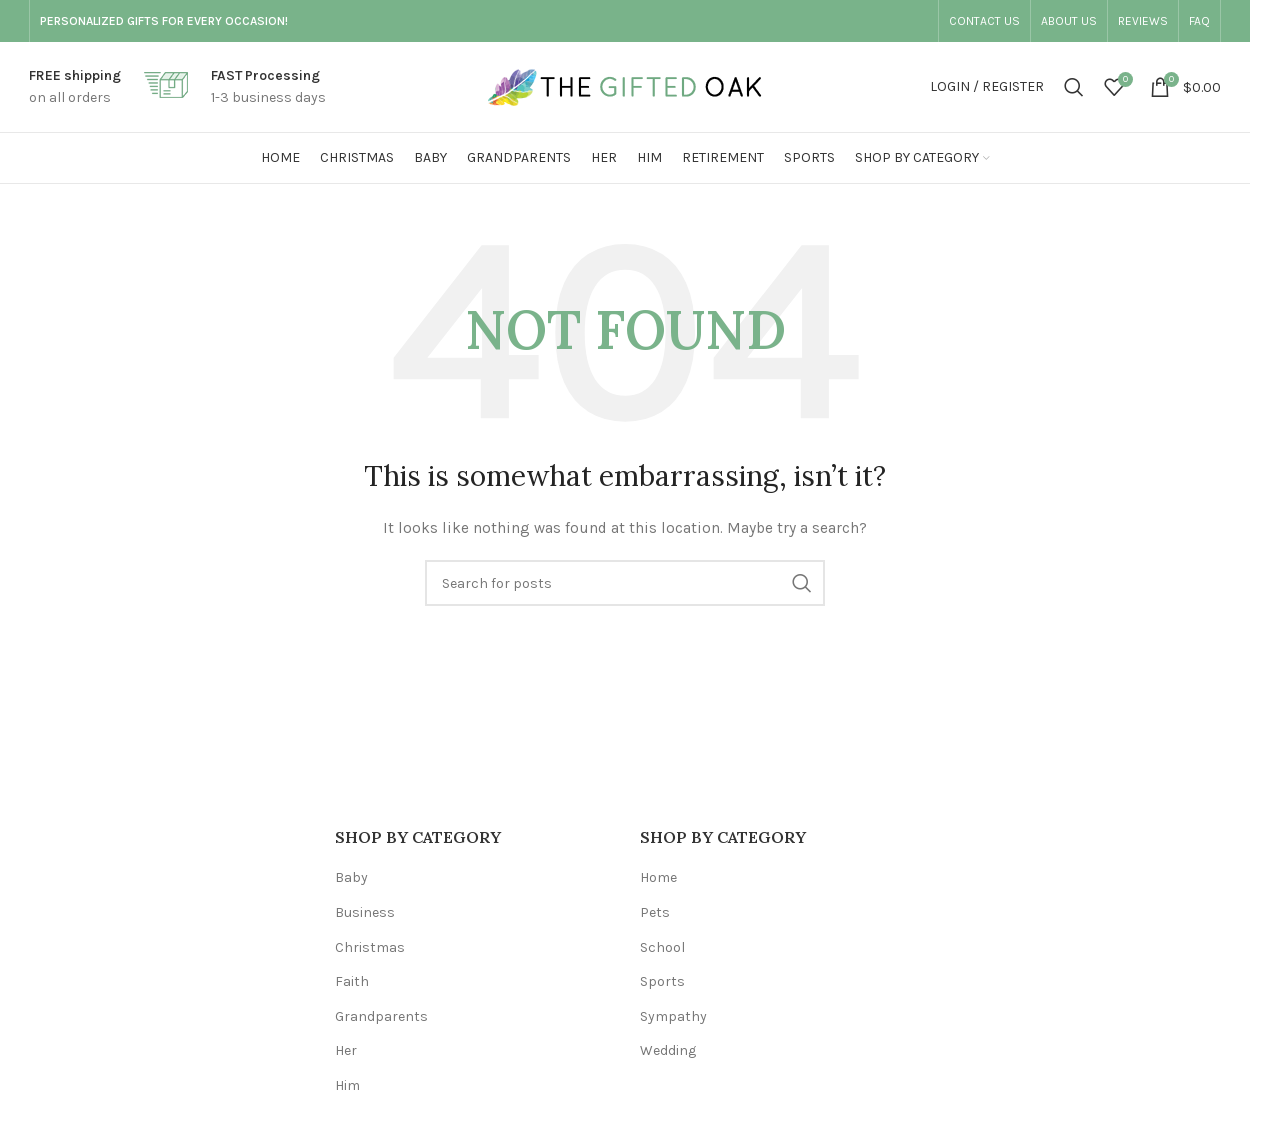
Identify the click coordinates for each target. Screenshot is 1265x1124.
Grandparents (381, 1016)
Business (365, 912)
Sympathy (673, 1016)
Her (346, 1050)
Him (347, 1085)
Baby (351, 877)
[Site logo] (625, 85)
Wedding (668, 1050)
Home (658, 877)
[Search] (1074, 87)
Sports (662, 981)
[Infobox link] (75, 87)
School (662, 947)
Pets (655, 912)
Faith (352, 981)
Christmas (370, 947)
